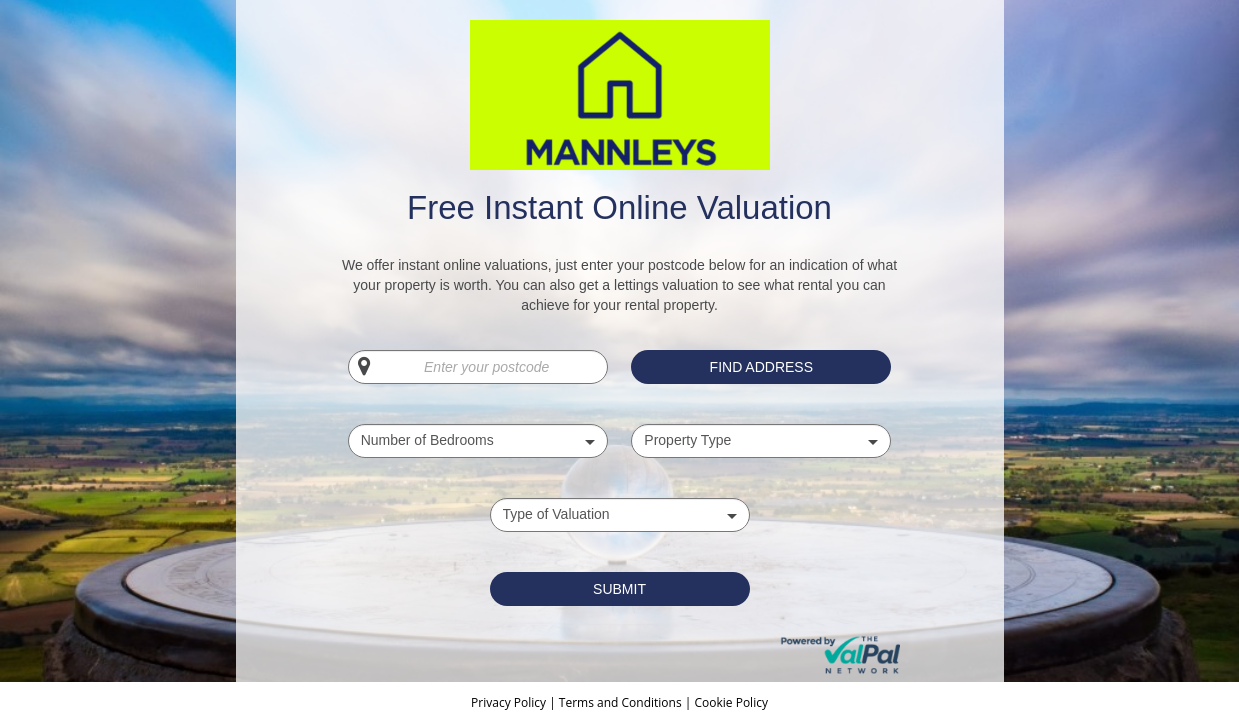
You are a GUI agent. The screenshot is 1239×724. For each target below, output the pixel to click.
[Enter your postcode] (478, 367)
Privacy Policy (510, 702)
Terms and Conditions (620, 702)
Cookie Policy (730, 702)
